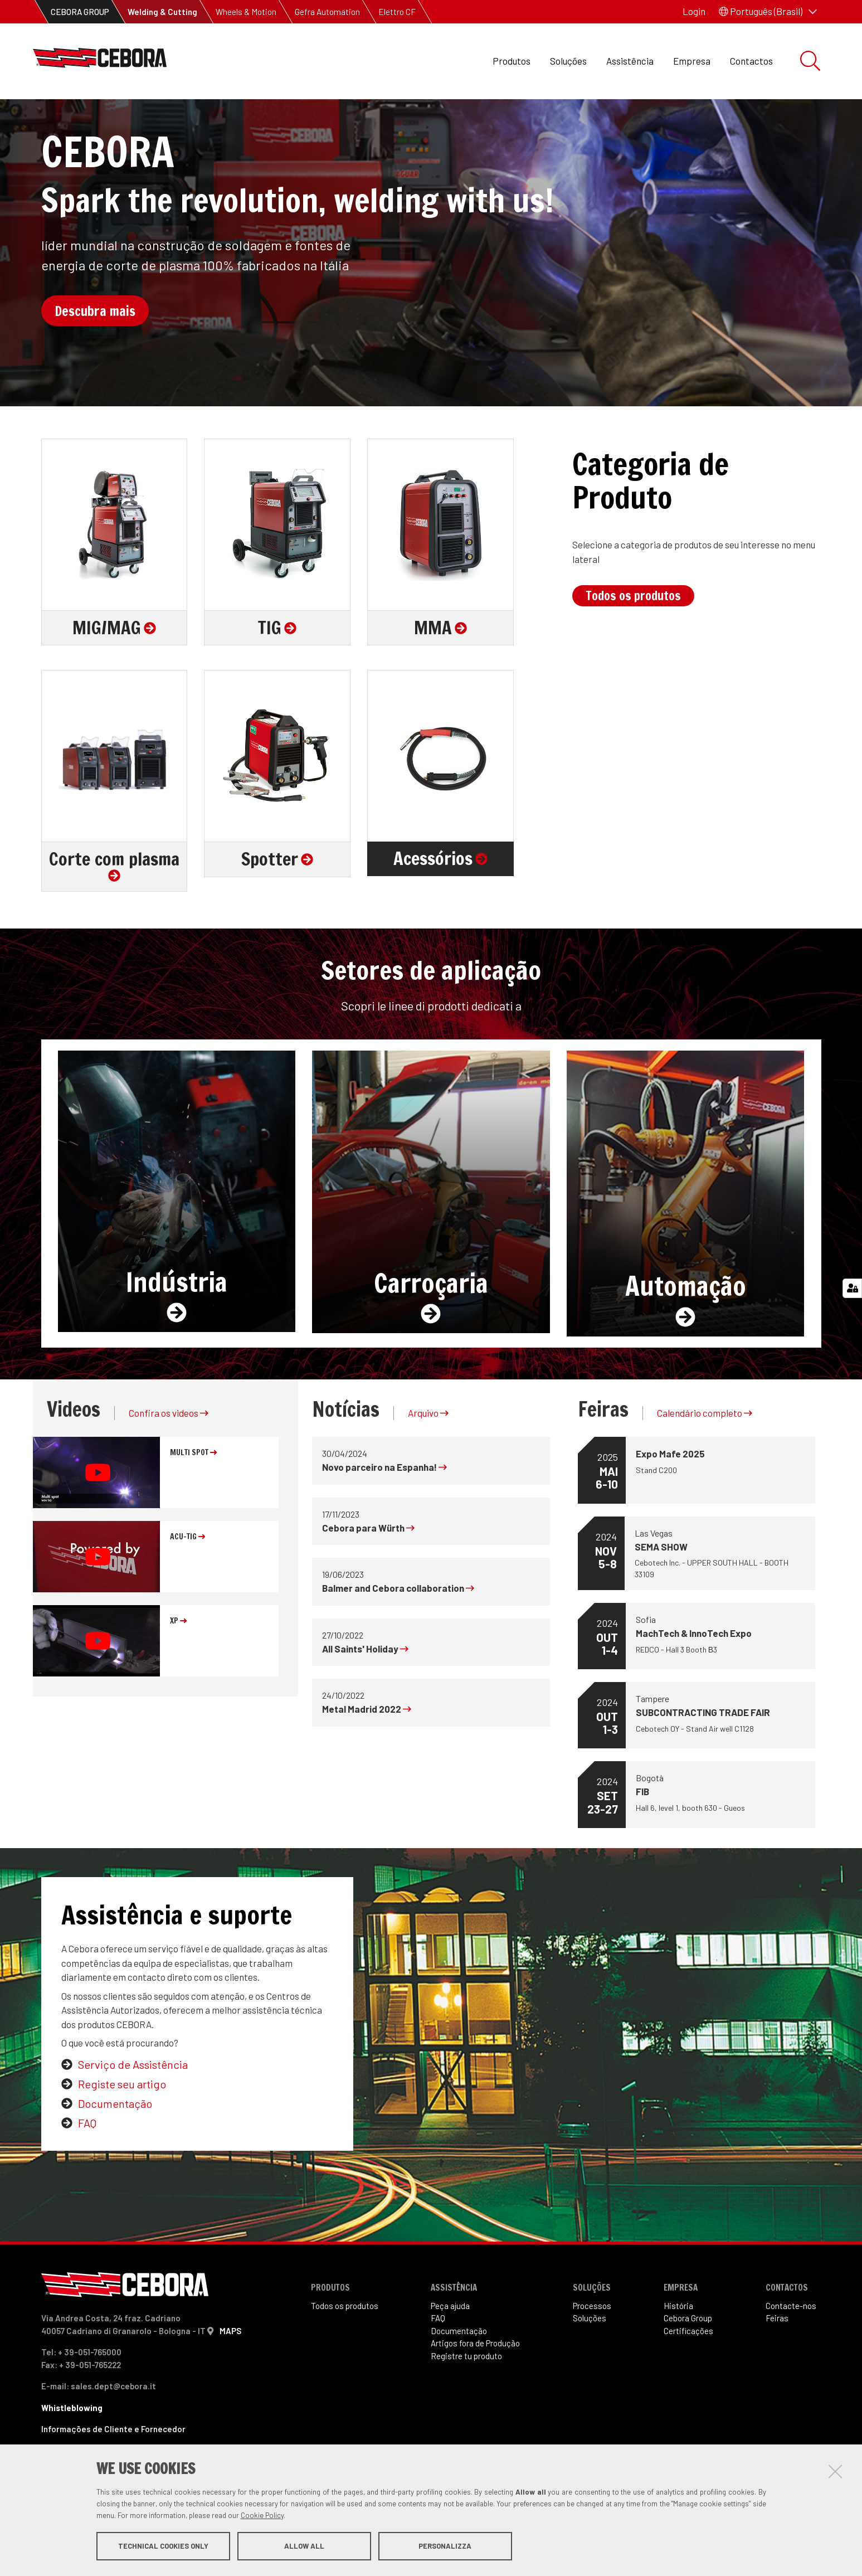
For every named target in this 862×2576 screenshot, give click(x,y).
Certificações (688, 2376)
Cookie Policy (262, 2516)
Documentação (115, 2149)
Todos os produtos (633, 641)
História (678, 2351)
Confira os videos (168, 1458)
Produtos (511, 60)
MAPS (230, 2376)
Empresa (691, 60)
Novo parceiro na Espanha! (384, 1512)
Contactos (751, 60)
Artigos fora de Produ (475, 2389)
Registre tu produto (466, 2402)
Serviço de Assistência (133, 2110)
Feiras (777, 2364)
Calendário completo (704, 1458)
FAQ (87, 2168)
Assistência (630, 60)
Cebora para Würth (368, 1573)
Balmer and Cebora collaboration (398, 1633)
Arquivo (428, 1458)
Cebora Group (688, 2364)
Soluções (568, 60)
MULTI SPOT (193, 1498)
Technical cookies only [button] (163, 2547)
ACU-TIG (187, 1582)
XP (178, 1666)
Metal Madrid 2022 (366, 1754)
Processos (592, 2351)
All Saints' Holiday (365, 1694)
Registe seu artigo (122, 2129)
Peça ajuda (450, 2351)
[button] (767, 11)
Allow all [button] (304, 2547)
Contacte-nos (791, 2351)
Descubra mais (95, 356)
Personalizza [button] (444, 2547)
